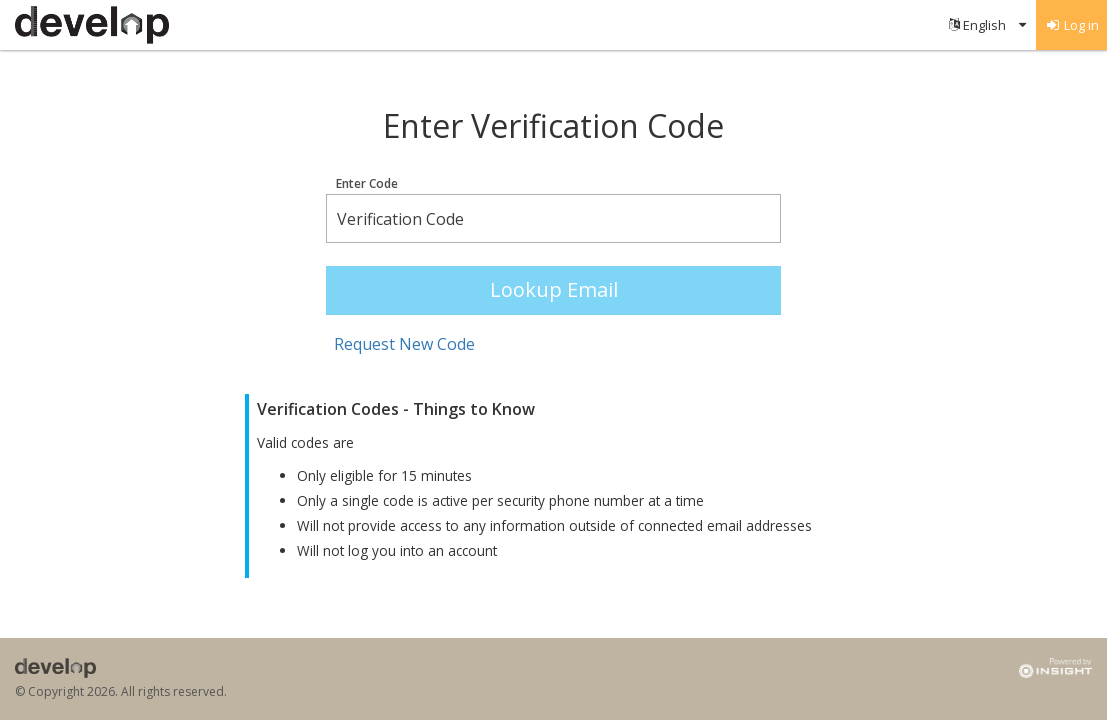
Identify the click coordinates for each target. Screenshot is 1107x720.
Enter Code (367, 184)
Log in (1072, 25)
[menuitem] (987, 25)
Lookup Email (554, 289)
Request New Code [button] (404, 344)
